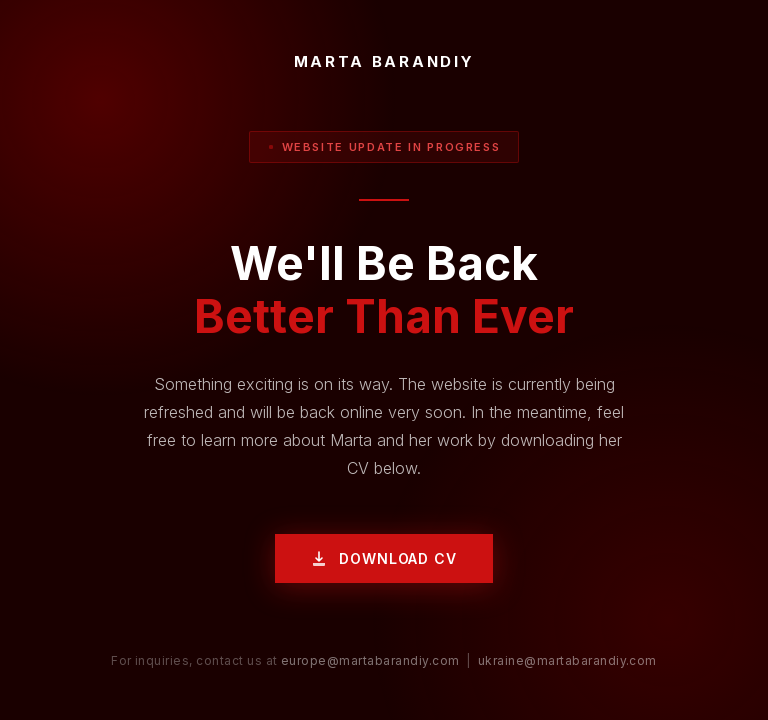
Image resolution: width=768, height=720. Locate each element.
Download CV (383, 558)
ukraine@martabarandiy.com (567, 660)
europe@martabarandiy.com (370, 660)
